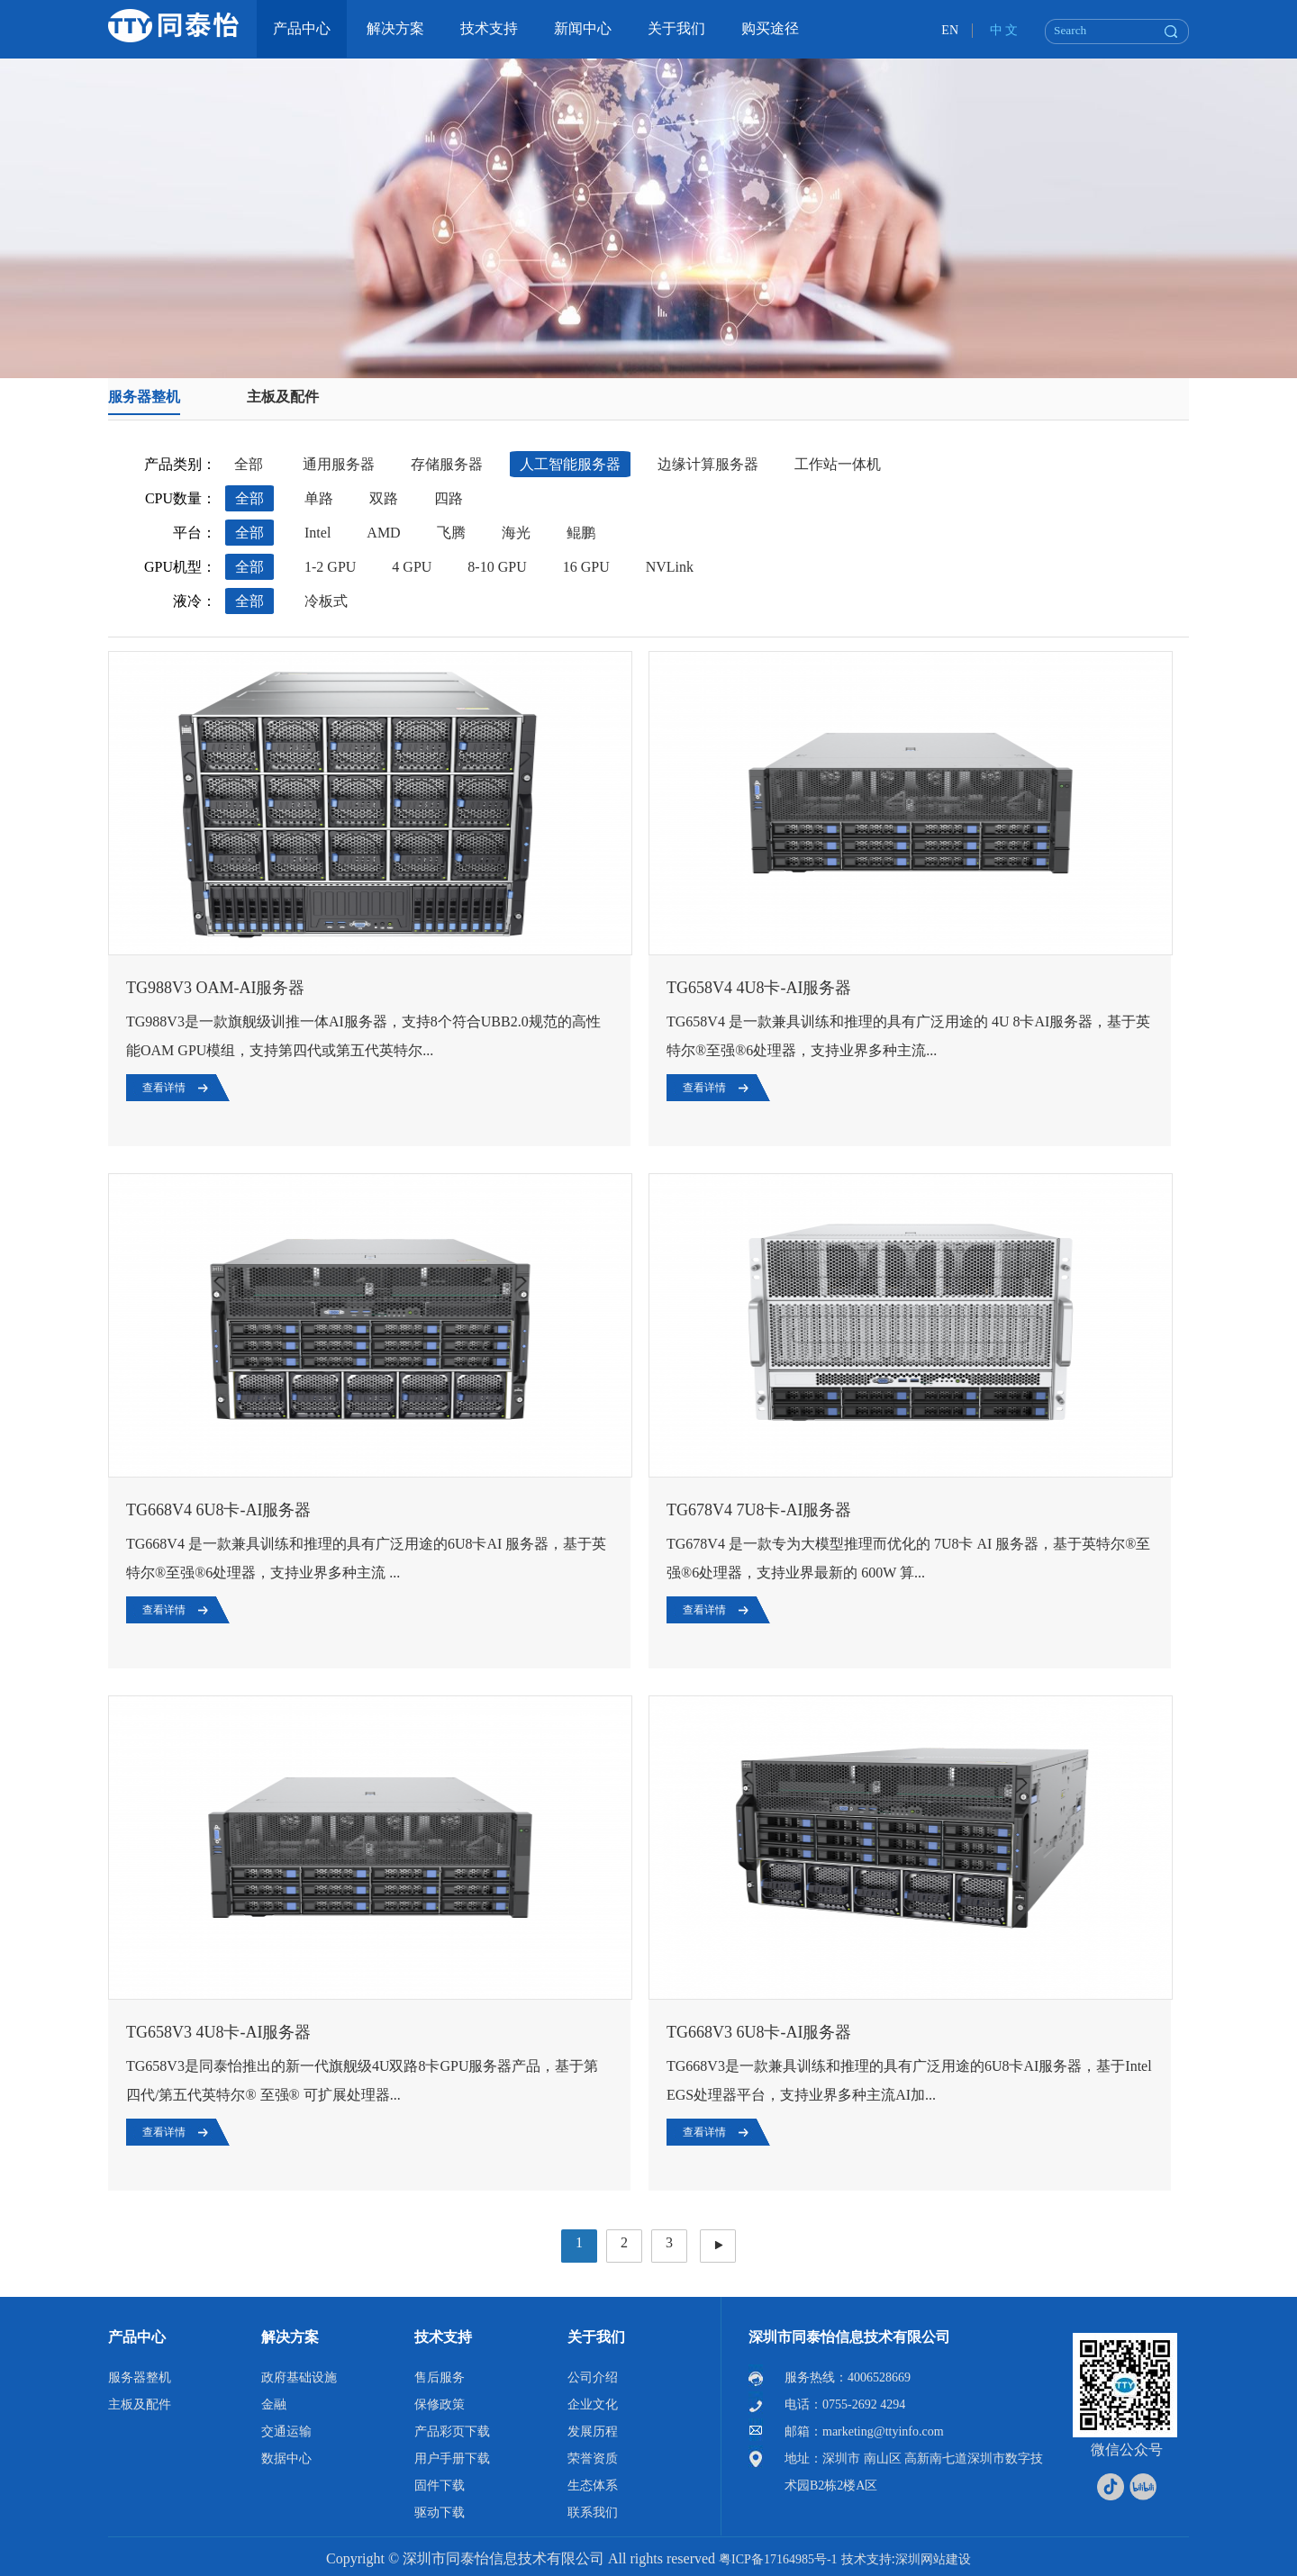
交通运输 (286, 2431)
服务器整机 (144, 396)
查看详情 (164, 1087)
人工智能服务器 (570, 464)
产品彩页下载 (452, 2431)
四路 (448, 498)
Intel (317, 532)
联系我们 (592, 2512)
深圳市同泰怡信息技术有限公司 (849, 2337)
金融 (273, 2404)
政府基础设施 (299, 2377)
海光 (516, 532)
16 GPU (586, 566)
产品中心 (137, 2337)
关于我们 (596, 2337)
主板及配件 (283, 396)
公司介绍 (592, 2377)
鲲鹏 (581, 532)
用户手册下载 (452, 2458)
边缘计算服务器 (708, 464)
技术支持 (443, 2337)
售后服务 (439, 2377)
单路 (318, 498)
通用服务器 (339, 464)
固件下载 (439, 2485)
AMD (383, 532)
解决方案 (290, 2337)
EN (949, 30)
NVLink (670, 566)
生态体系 (592, 2485)
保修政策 (439, 2404)
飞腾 (451, 532)
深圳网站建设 (933, 2559)
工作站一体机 (837, 464)
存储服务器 (447, 464)
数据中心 (286, 2458)
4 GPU (411, 566)
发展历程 (592, 2431)
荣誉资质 (592, 2458)
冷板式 (326, 601)
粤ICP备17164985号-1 (778, 2559)
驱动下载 (439, 2512)
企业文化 (592, 2404)
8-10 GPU (496, 566)
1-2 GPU (330, 566)
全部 (248, 464)
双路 (383, 498)
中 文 (1004, 30)
